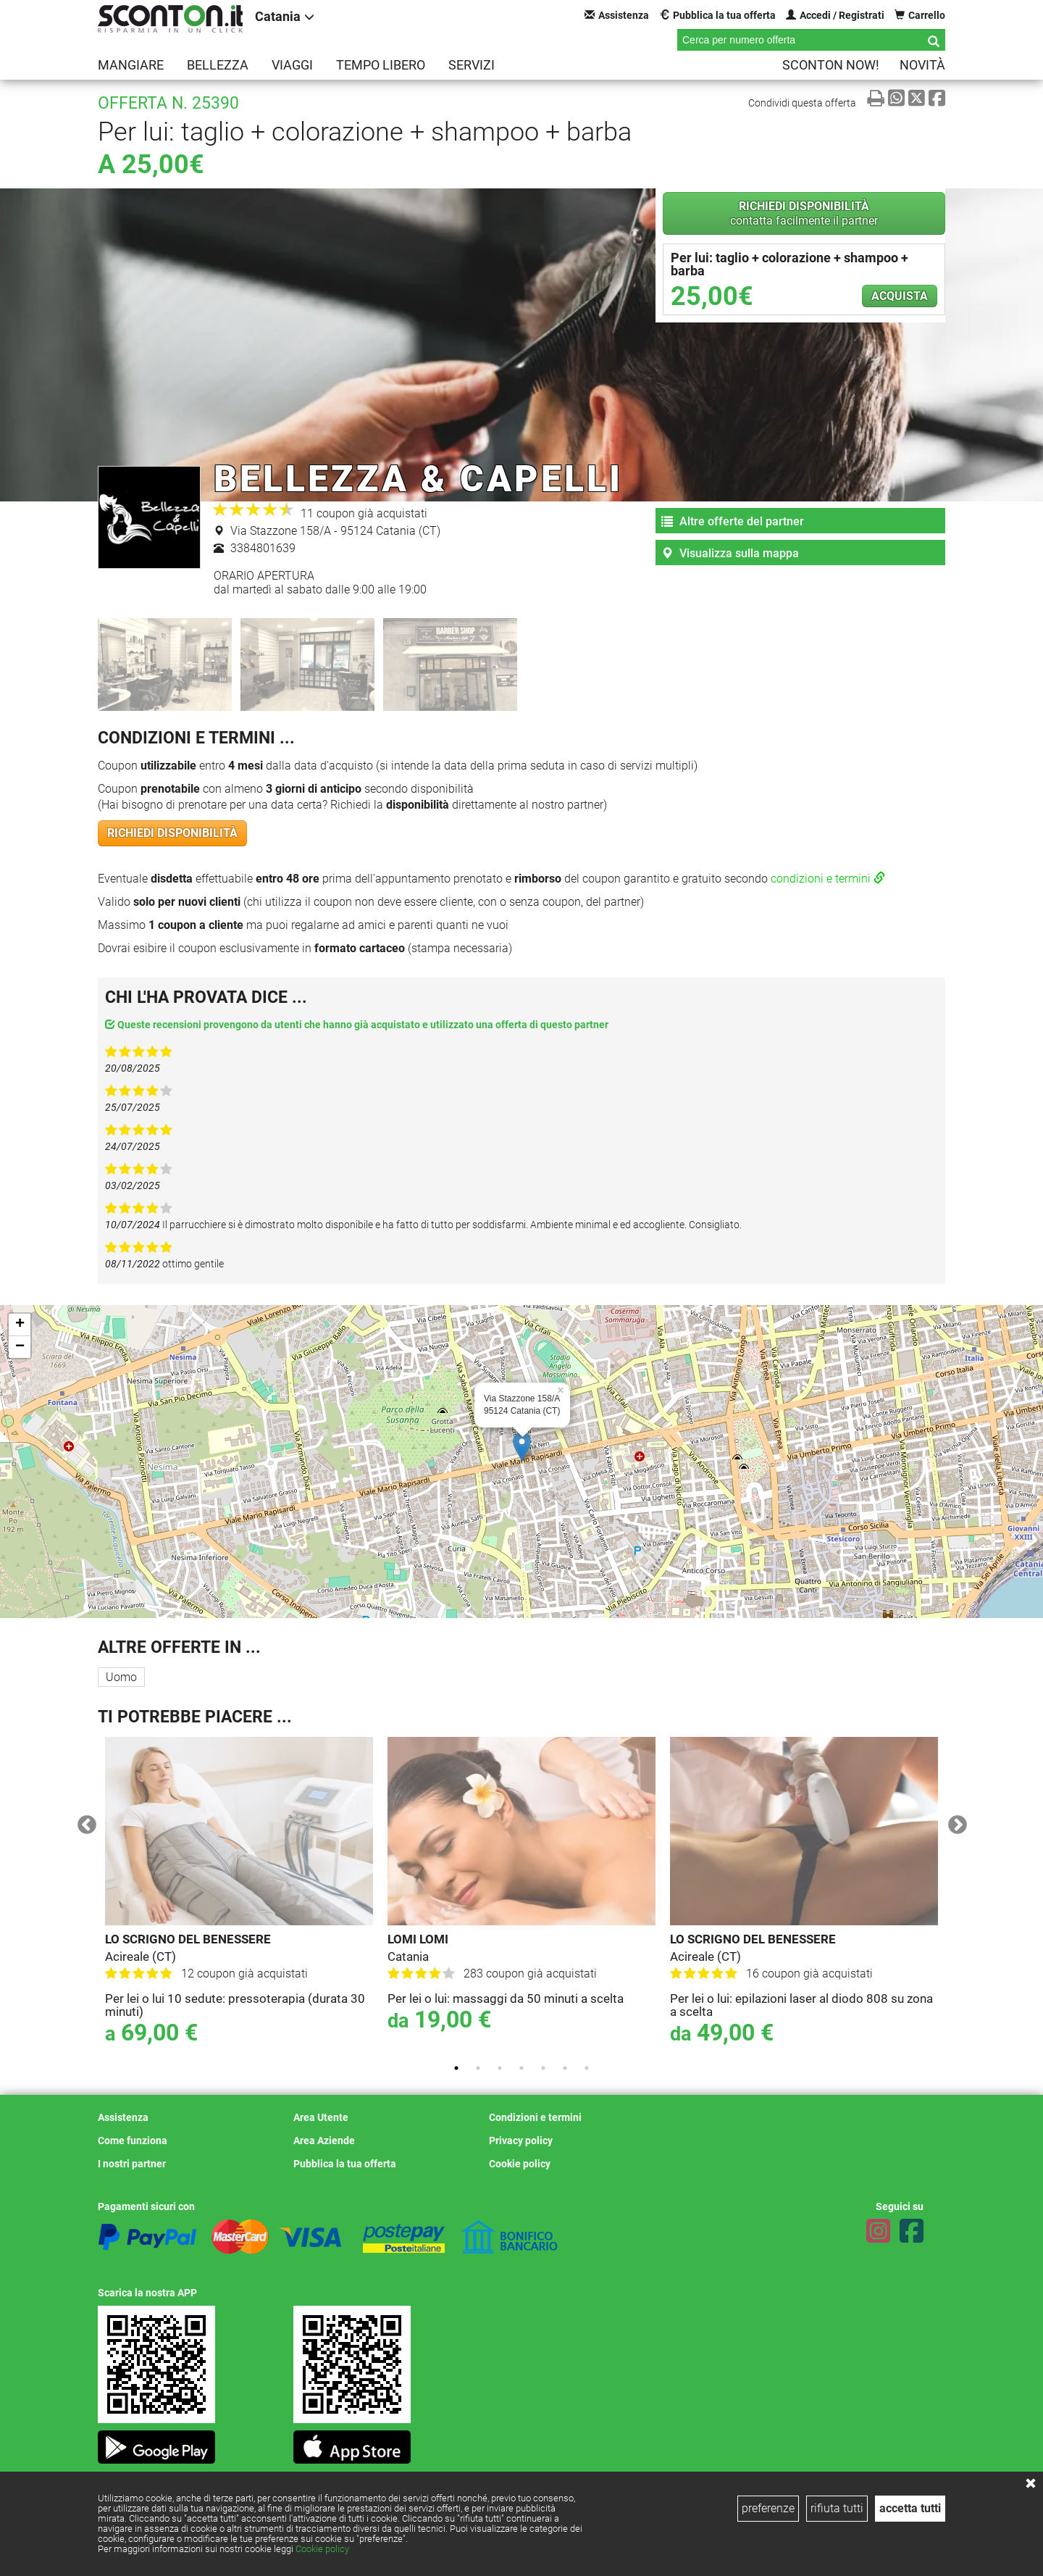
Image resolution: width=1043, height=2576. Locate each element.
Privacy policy (521, 2140)
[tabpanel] (239, 1894)
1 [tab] (456, 2068)
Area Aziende (324, 2140)
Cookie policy (322, 2548)
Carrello (920, 15)
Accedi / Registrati (835, 15)
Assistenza (617, 15)
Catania (284, 16)
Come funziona (132, 2140)
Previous (83, 1821)
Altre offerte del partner (732, 521)
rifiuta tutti (836, 2508)
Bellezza (217, 64)
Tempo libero (380, 64)
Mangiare (131, 64)
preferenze (768, 2508)
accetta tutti (910, 2508)
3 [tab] (500, 2068)
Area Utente (320, 2117)
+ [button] (20, 1324)
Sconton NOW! (830, 64)
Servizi (471, 64)
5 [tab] (543, 2068)
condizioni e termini (828, 878)
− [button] (20, 1347)
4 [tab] (521, 2068)
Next (954, 1821)
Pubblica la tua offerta (717, 15)
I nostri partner (132, 2163)
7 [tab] (586, 2068)
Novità (922, 64)
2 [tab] (478, 2068)
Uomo (121, 1677)
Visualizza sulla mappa (730, 553)
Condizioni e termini (535, 2117)
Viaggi (292, 64)
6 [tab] (565, 2068)
